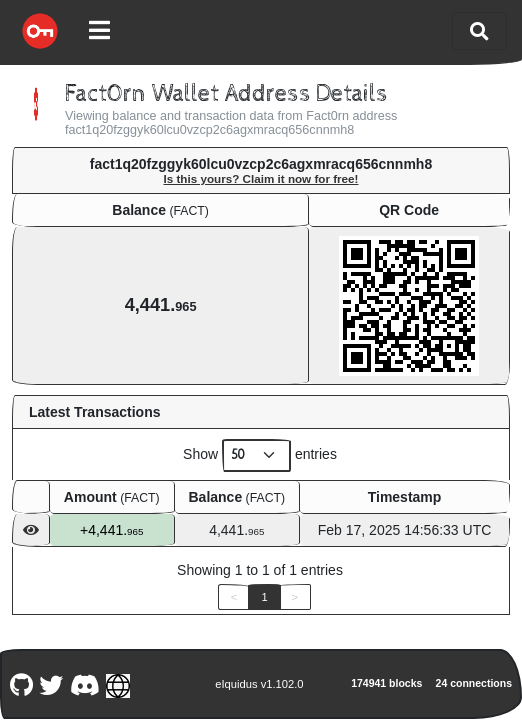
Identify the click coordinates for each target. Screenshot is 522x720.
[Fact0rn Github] (21, 683)
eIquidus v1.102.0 (259, 684)
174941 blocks (386, 683)
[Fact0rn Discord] (84, 683)
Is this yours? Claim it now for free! (261, 178)
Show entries (260, 455)
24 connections (474, 683)
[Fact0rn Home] (40, 31)
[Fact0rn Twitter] (51, 683)
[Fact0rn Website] (118, 683)
